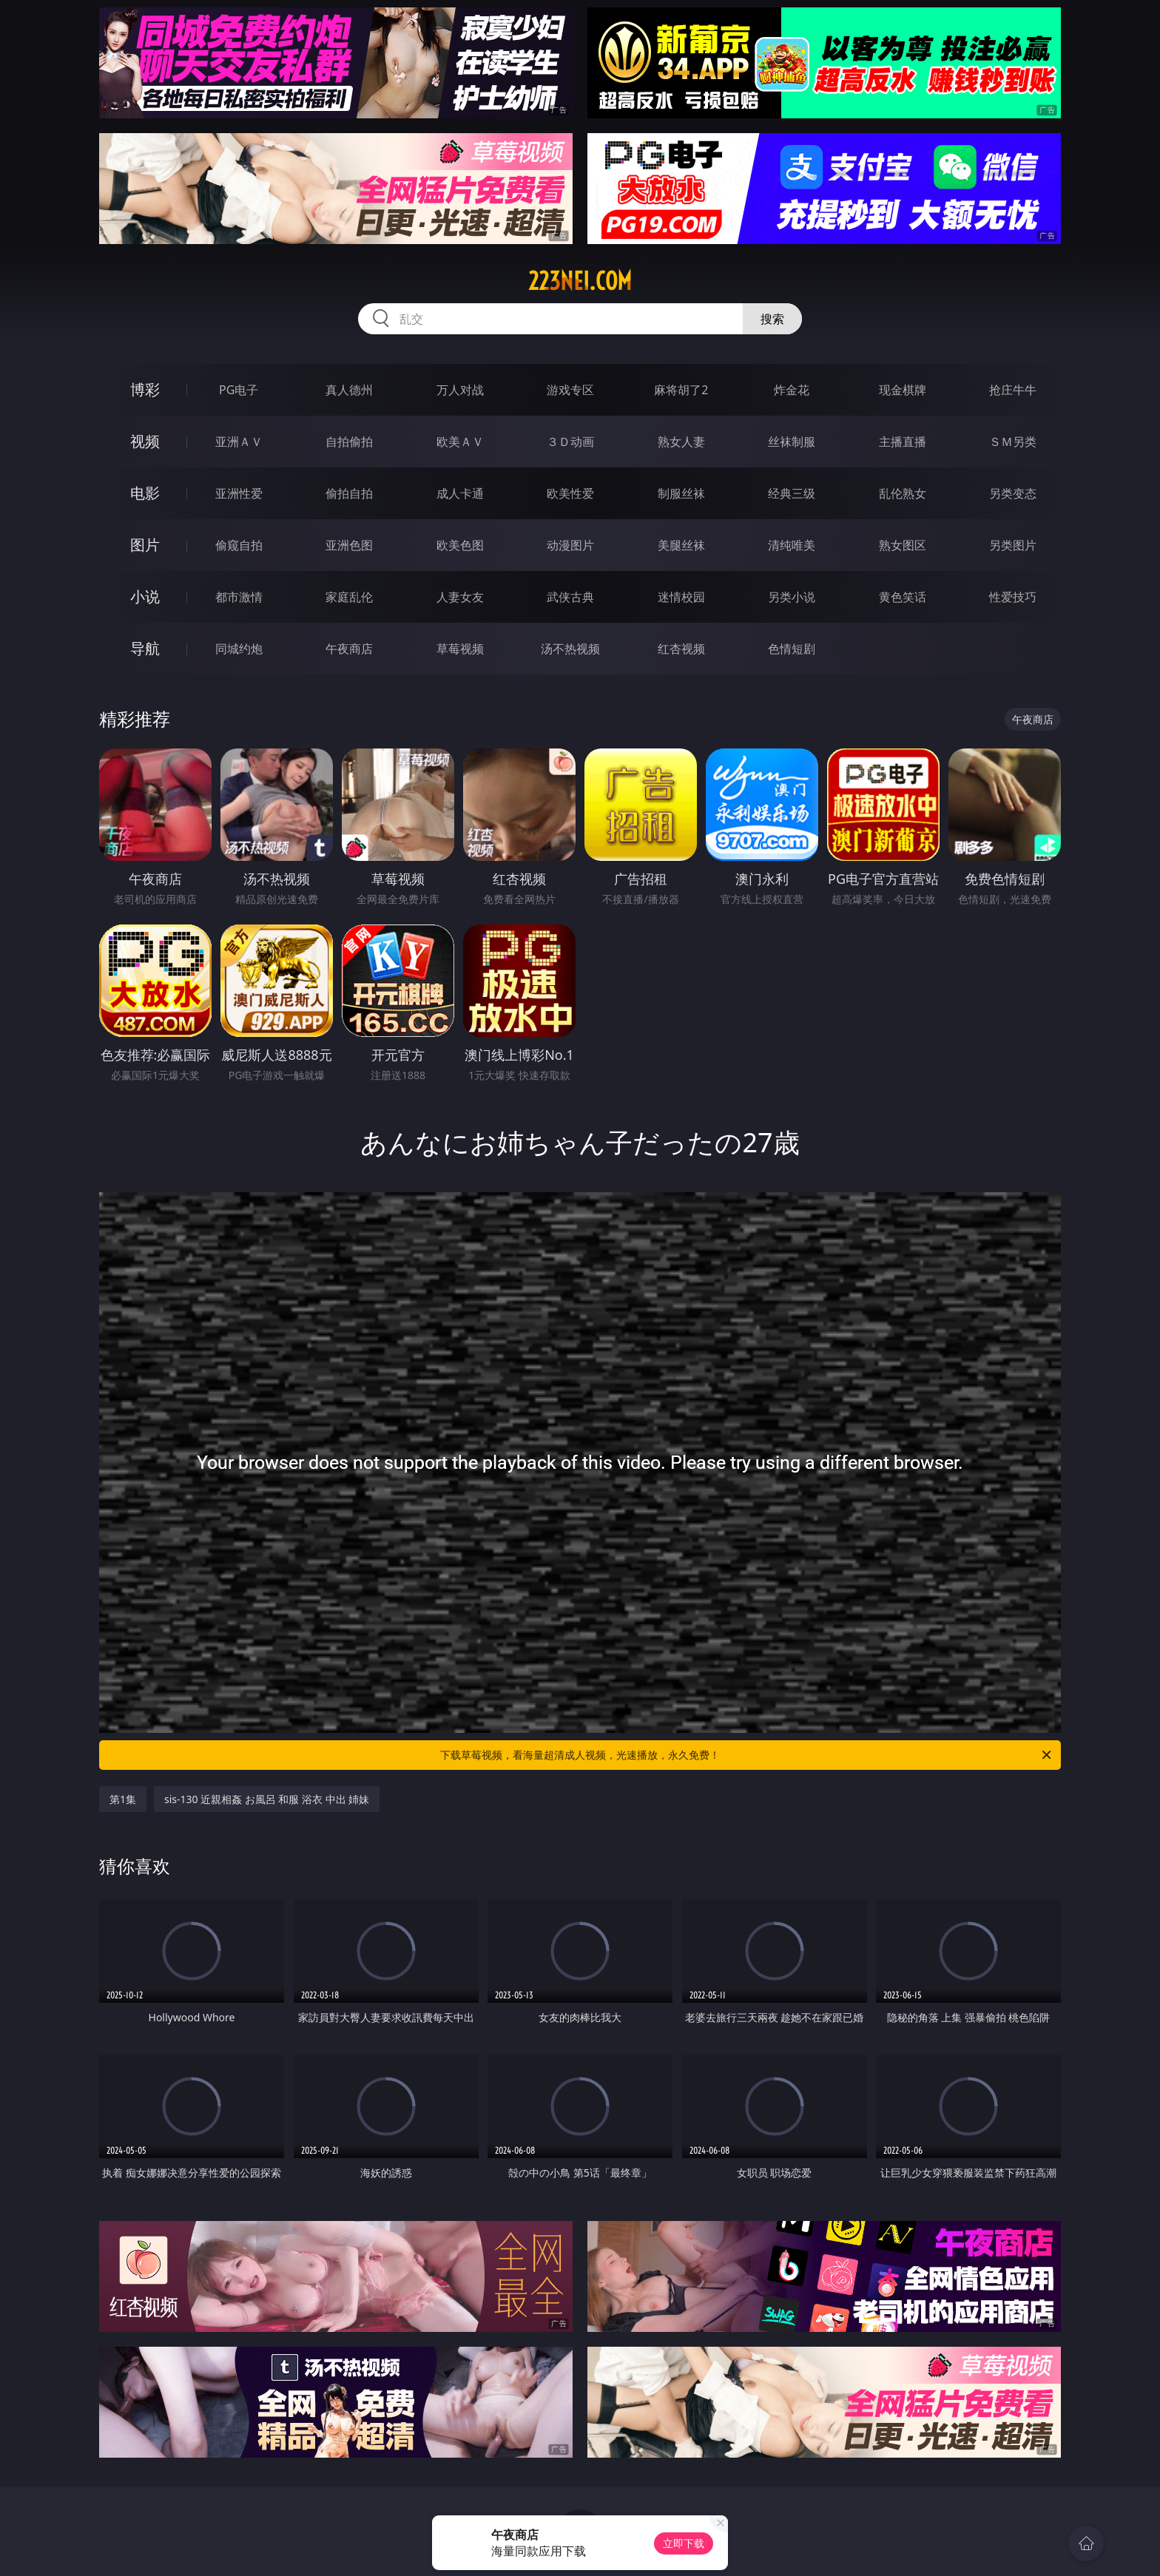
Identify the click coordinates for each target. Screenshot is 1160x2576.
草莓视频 (460, 648)
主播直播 (902, 441)
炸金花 (791, 390)
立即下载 (683, 2543)
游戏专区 (570, 390)
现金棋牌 (902, 390)
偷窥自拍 (239, 545)
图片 (145, 545)
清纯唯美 (791, 545)
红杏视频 (681, 648)
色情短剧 (791, 648)
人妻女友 (460, 597)
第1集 (122, 1799)
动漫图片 (570, 545)
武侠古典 (570, 597)
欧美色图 (460, 545)
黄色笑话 (902, 597)
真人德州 (349, 390)
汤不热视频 (570, 648)
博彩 (145, 389)
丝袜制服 (791, 441)
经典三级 (791, 493)
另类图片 (1012, 545)
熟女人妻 (681, 441)
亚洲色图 (349, 545)
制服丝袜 (681, 493)
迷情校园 (681, 597)
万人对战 (460, 390)
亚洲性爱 (239, 493)
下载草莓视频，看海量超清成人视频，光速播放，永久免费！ (746, 1755)
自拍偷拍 (349, 441)
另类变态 (1012, 493)
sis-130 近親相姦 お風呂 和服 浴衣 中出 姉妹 (266, 1799)
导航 (145, 648)
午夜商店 (349, 648)
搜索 (772, 319)
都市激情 (239, 597)
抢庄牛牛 (1012, 390)
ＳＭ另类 (1012, 441)
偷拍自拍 (349, 493)
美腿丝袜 (681, 545)
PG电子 (238, 390)
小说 (145, 596)
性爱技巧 (1012, 597)
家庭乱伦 (349, 597)
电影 (145, 493)
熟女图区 (902, 545)
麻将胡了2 (681, 390)
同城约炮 (239, 648)
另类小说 (791, 597)
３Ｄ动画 (570, 441)
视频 (145, 441)
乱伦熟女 (902, 493)
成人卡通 (460, 493)
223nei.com (580, 281)
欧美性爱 (570, 493)
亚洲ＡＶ (239, 441)
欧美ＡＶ (460, 441)
